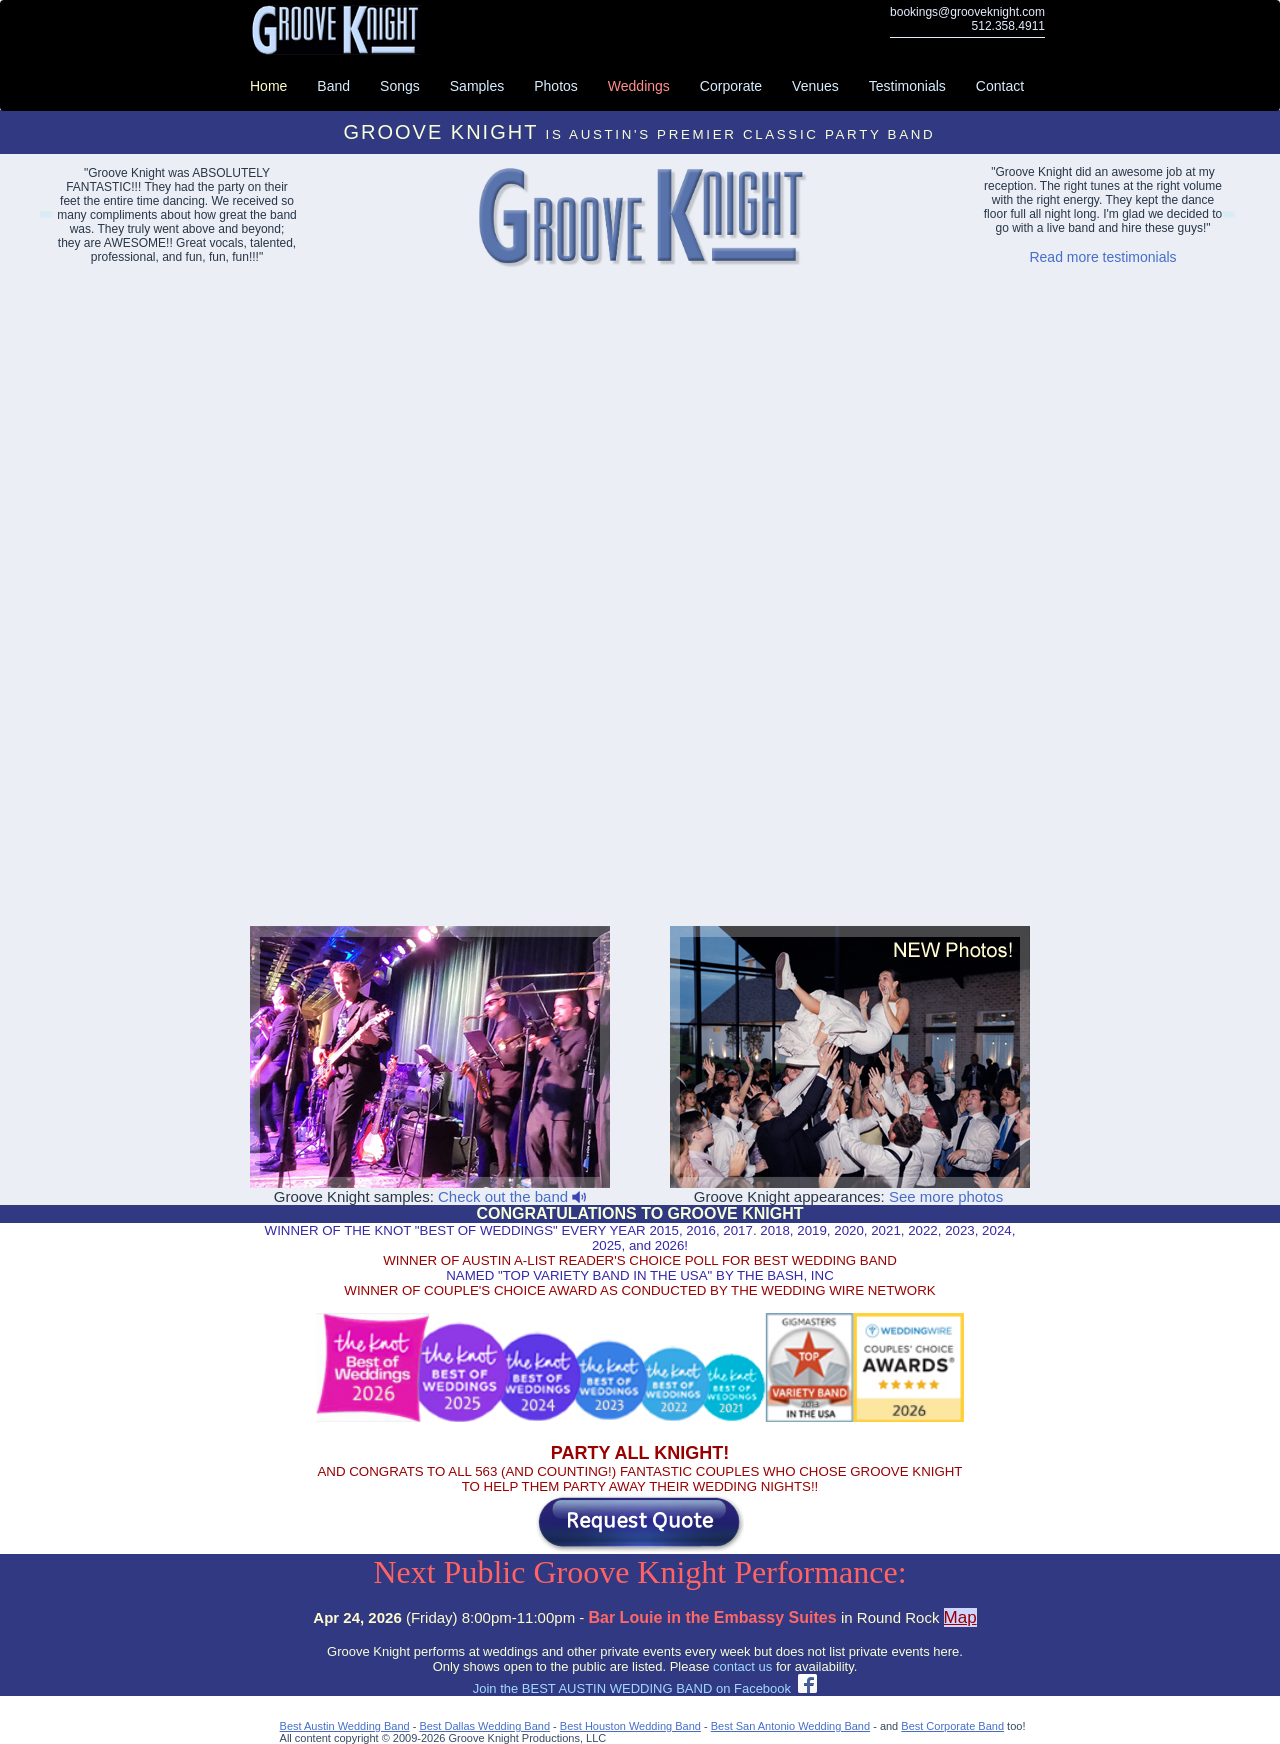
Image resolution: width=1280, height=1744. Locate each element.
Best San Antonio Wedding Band (790, 1726)
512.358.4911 (1008, 26)
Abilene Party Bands (1228, 217)
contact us (742, 1666)
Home (268, 86)
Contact (1000, 86)
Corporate (731, 86)
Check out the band (512, 1196)
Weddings (639, 86)
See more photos (946, 1196)
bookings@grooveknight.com (967, 12)
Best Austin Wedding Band (345, 1726)
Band (333, 86)
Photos (556, 86)
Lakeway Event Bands (45, 217)
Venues (815, 86)
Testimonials (907, 86)
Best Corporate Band (952, 1726)
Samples (477, 86)
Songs (400, 86)
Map (960, 1617)
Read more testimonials (1102, 257)
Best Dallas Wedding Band (484, 1726)
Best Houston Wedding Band (630, 1726)
